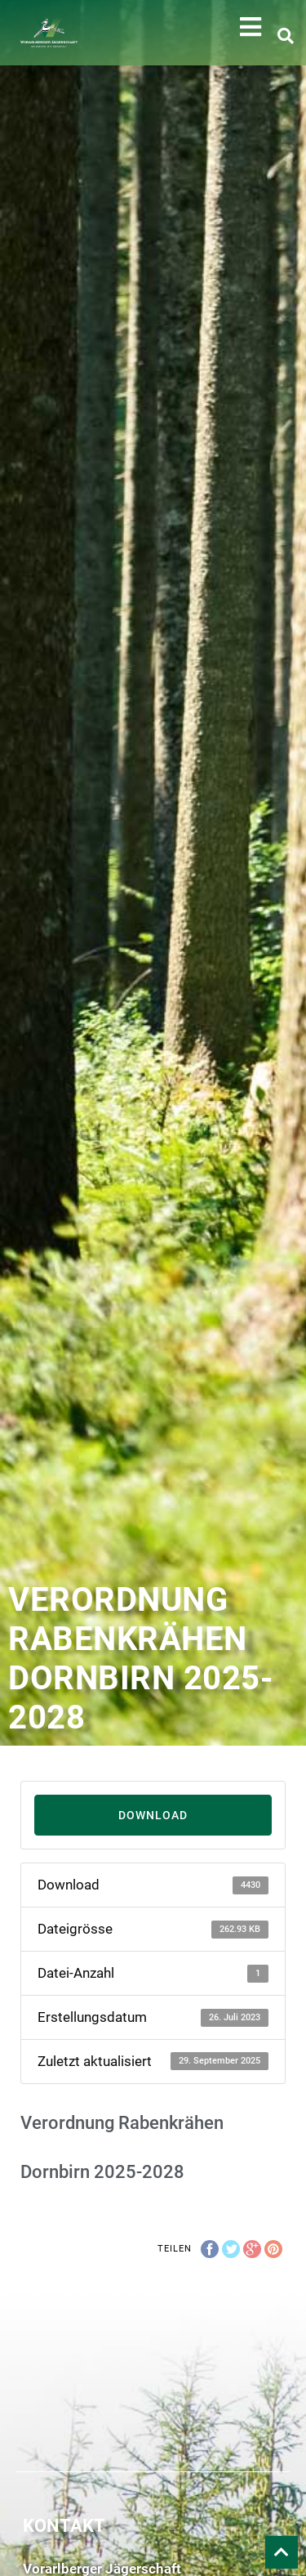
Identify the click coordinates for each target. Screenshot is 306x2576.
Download (153, 1815)
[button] (250, 27)
